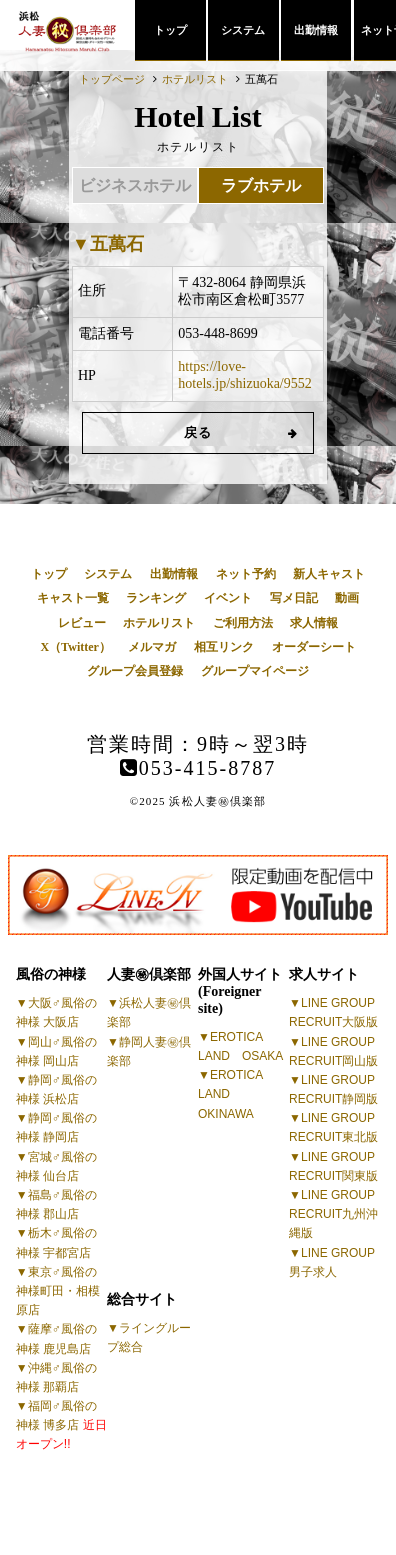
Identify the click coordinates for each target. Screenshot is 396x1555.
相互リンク (224, 647)
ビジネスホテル (135, 185)
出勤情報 (316, 30)
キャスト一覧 (73, 598)
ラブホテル (261, 185)
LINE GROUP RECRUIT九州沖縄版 (333, 1214)
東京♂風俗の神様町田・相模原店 (58, 1291)
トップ (170, 30)
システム (243, 30)
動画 (347, 598)
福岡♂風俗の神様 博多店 (61, 1425)
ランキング (156, 598)
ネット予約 (246, 574)
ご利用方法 (243, 623)
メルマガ (152, 647)
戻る (198, 432)
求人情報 (314, 623)
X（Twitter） (75, 647)
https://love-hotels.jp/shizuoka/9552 (244, 375)
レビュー (82, 623)
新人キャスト (329, 574)
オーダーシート (314, 647)
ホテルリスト (159, 623)
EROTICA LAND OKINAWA (230, 1094)
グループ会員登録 (135, 671)
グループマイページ (255, 671)
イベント (228, 598)
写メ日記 (294, 598)
